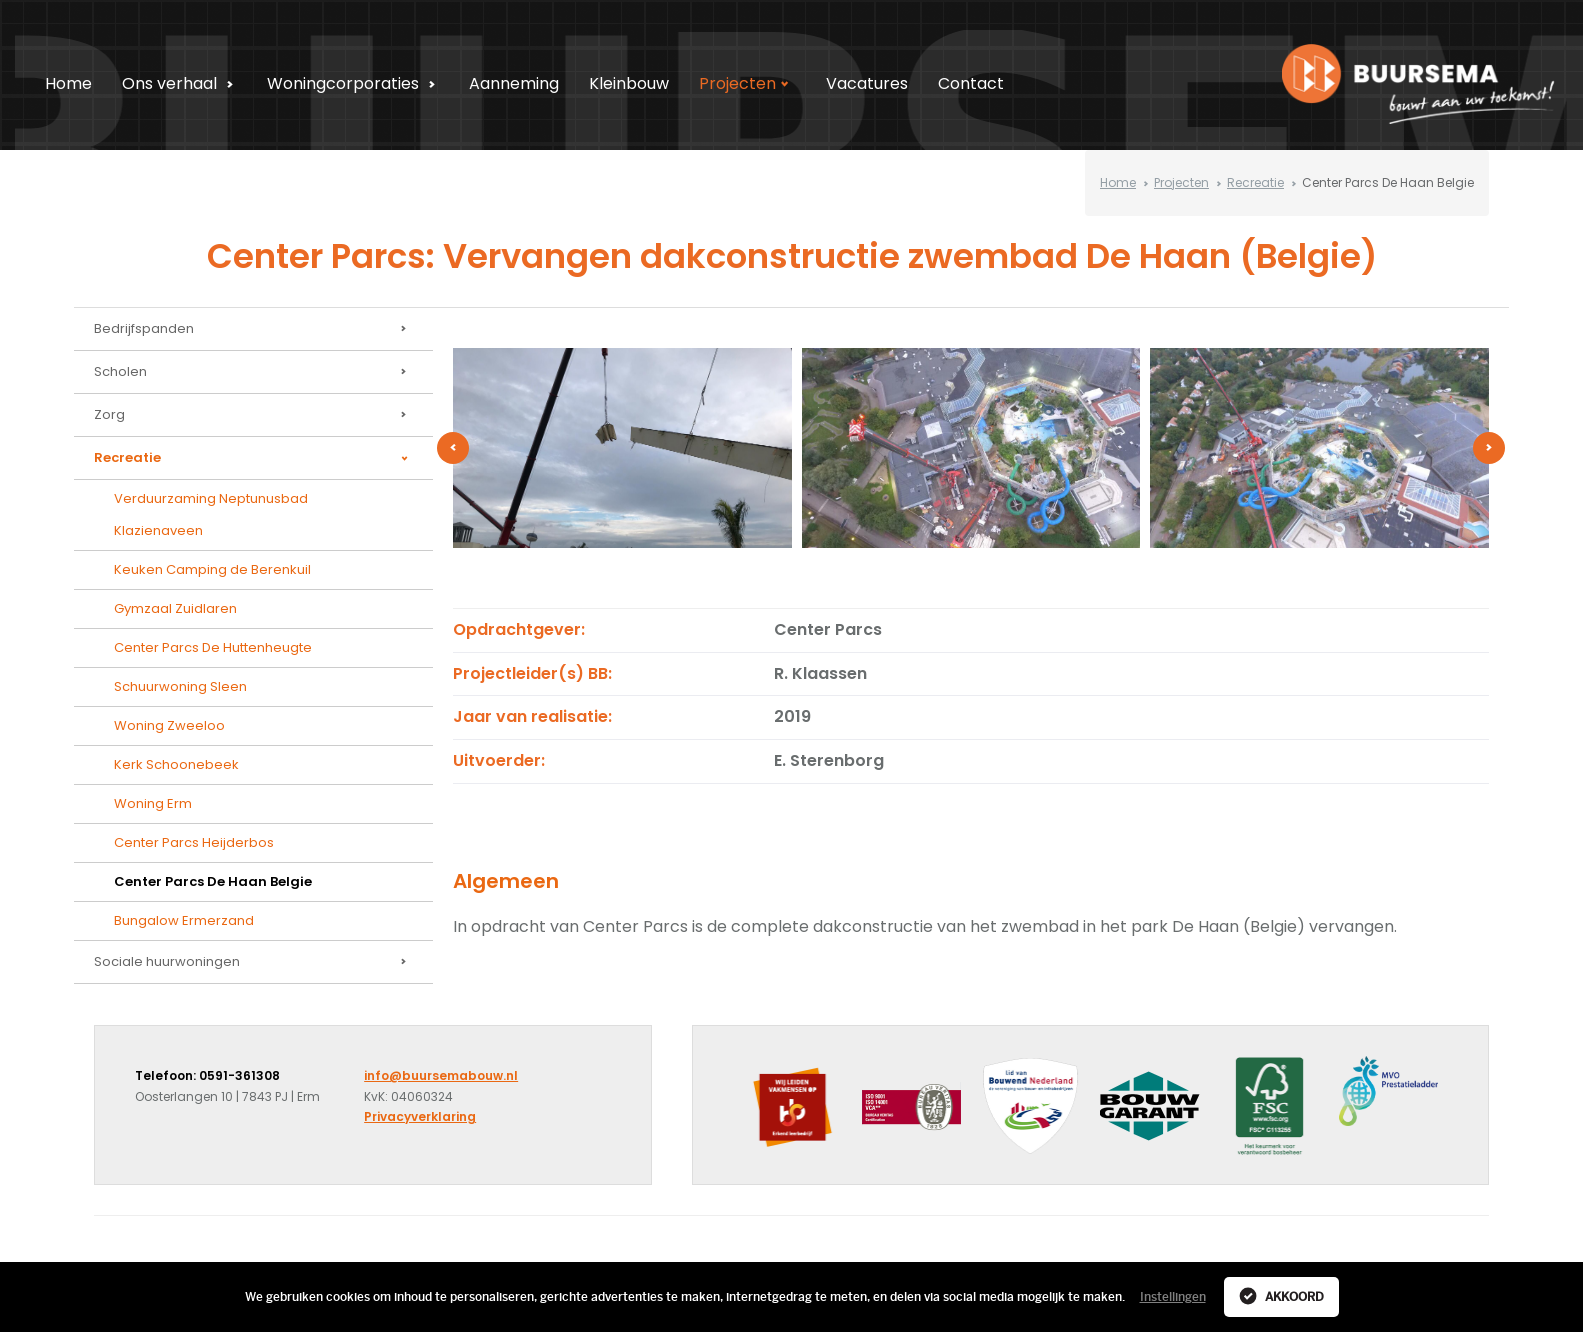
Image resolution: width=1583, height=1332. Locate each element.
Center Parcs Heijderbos (194, 842)
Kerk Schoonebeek (176, 764)
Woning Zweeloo (169, 725)
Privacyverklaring (420, 1116)
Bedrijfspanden (253, 329)
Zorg (253, 415)
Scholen (253, 372)
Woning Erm (153, 803)
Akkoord (1281, 1296)
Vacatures (867, 83)
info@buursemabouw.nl (441, 1075)
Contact (971, 83)
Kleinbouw (629, 83)
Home (68, 83)
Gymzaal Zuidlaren (175, 608)
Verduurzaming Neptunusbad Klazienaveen (211, 514)
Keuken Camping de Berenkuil (212, 569)
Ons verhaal (180, 83)
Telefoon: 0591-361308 (207, 1075)
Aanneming (514, 83)
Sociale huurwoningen (253, 962)
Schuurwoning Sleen (180, 686)
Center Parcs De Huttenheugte (213, 647)
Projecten (748, 83)
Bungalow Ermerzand (184, 920)
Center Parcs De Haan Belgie (213, 881)
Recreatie (1255, 182)
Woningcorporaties (354, 83)
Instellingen (1173, 1297)
